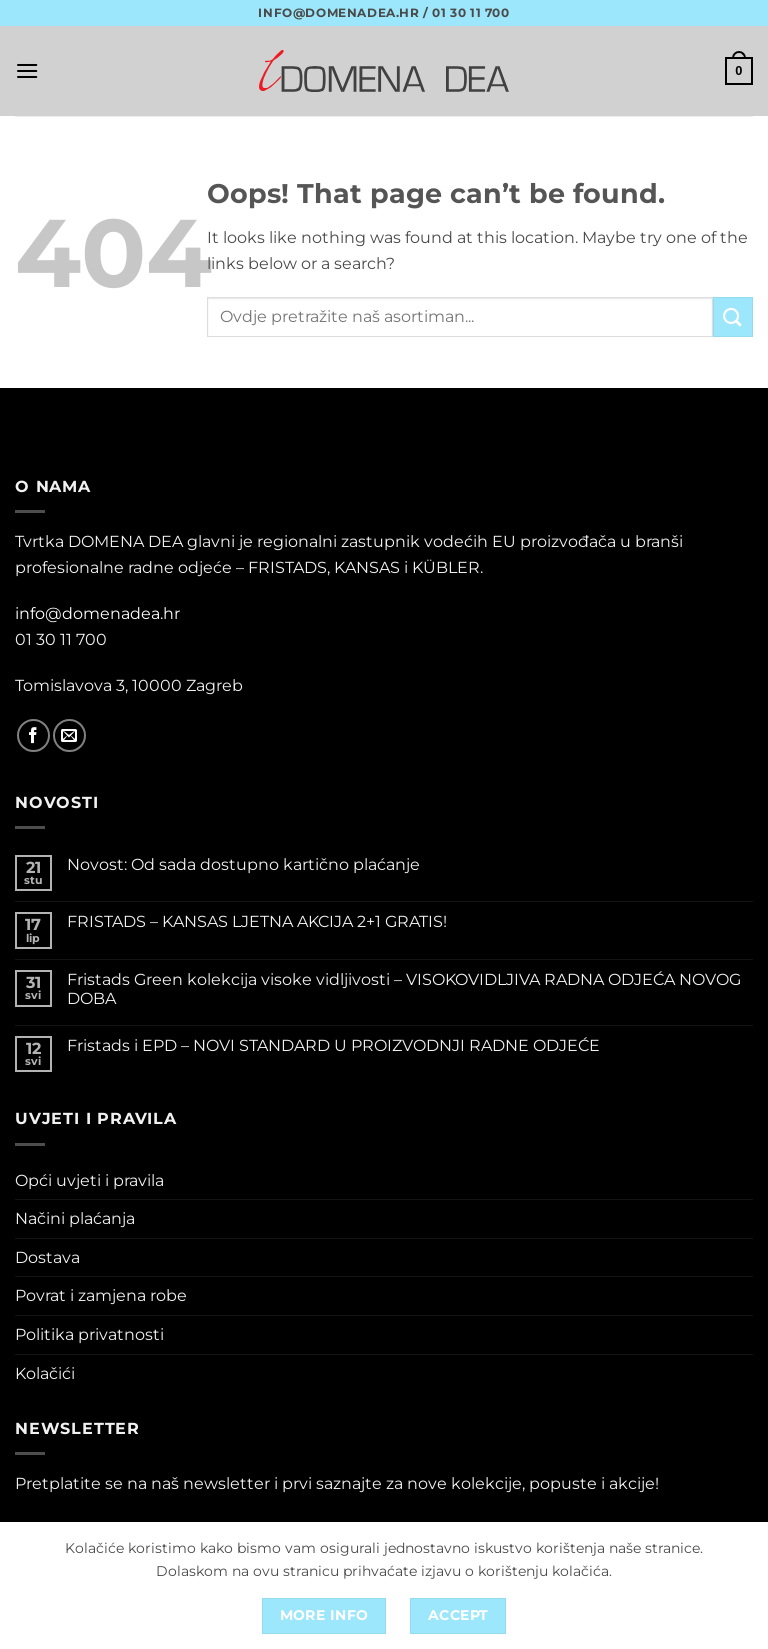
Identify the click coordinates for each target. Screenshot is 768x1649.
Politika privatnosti (89, 1334)
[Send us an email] (69, 735)
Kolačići (45, 1373)
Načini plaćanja (75, 1218)
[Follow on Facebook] (33, 735)
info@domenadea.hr (97, 613)
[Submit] (733, 316)
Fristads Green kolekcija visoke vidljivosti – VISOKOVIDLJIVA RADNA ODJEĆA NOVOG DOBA (404, 989)
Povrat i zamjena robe (101, 1295)
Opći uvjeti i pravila (89, 1180)
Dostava (47, 1257)
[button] (27, 70)
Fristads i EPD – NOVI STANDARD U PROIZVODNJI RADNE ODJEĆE (333, 1045)
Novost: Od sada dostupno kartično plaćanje (243, 864)
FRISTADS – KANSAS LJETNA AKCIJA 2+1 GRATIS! (257, 921)
